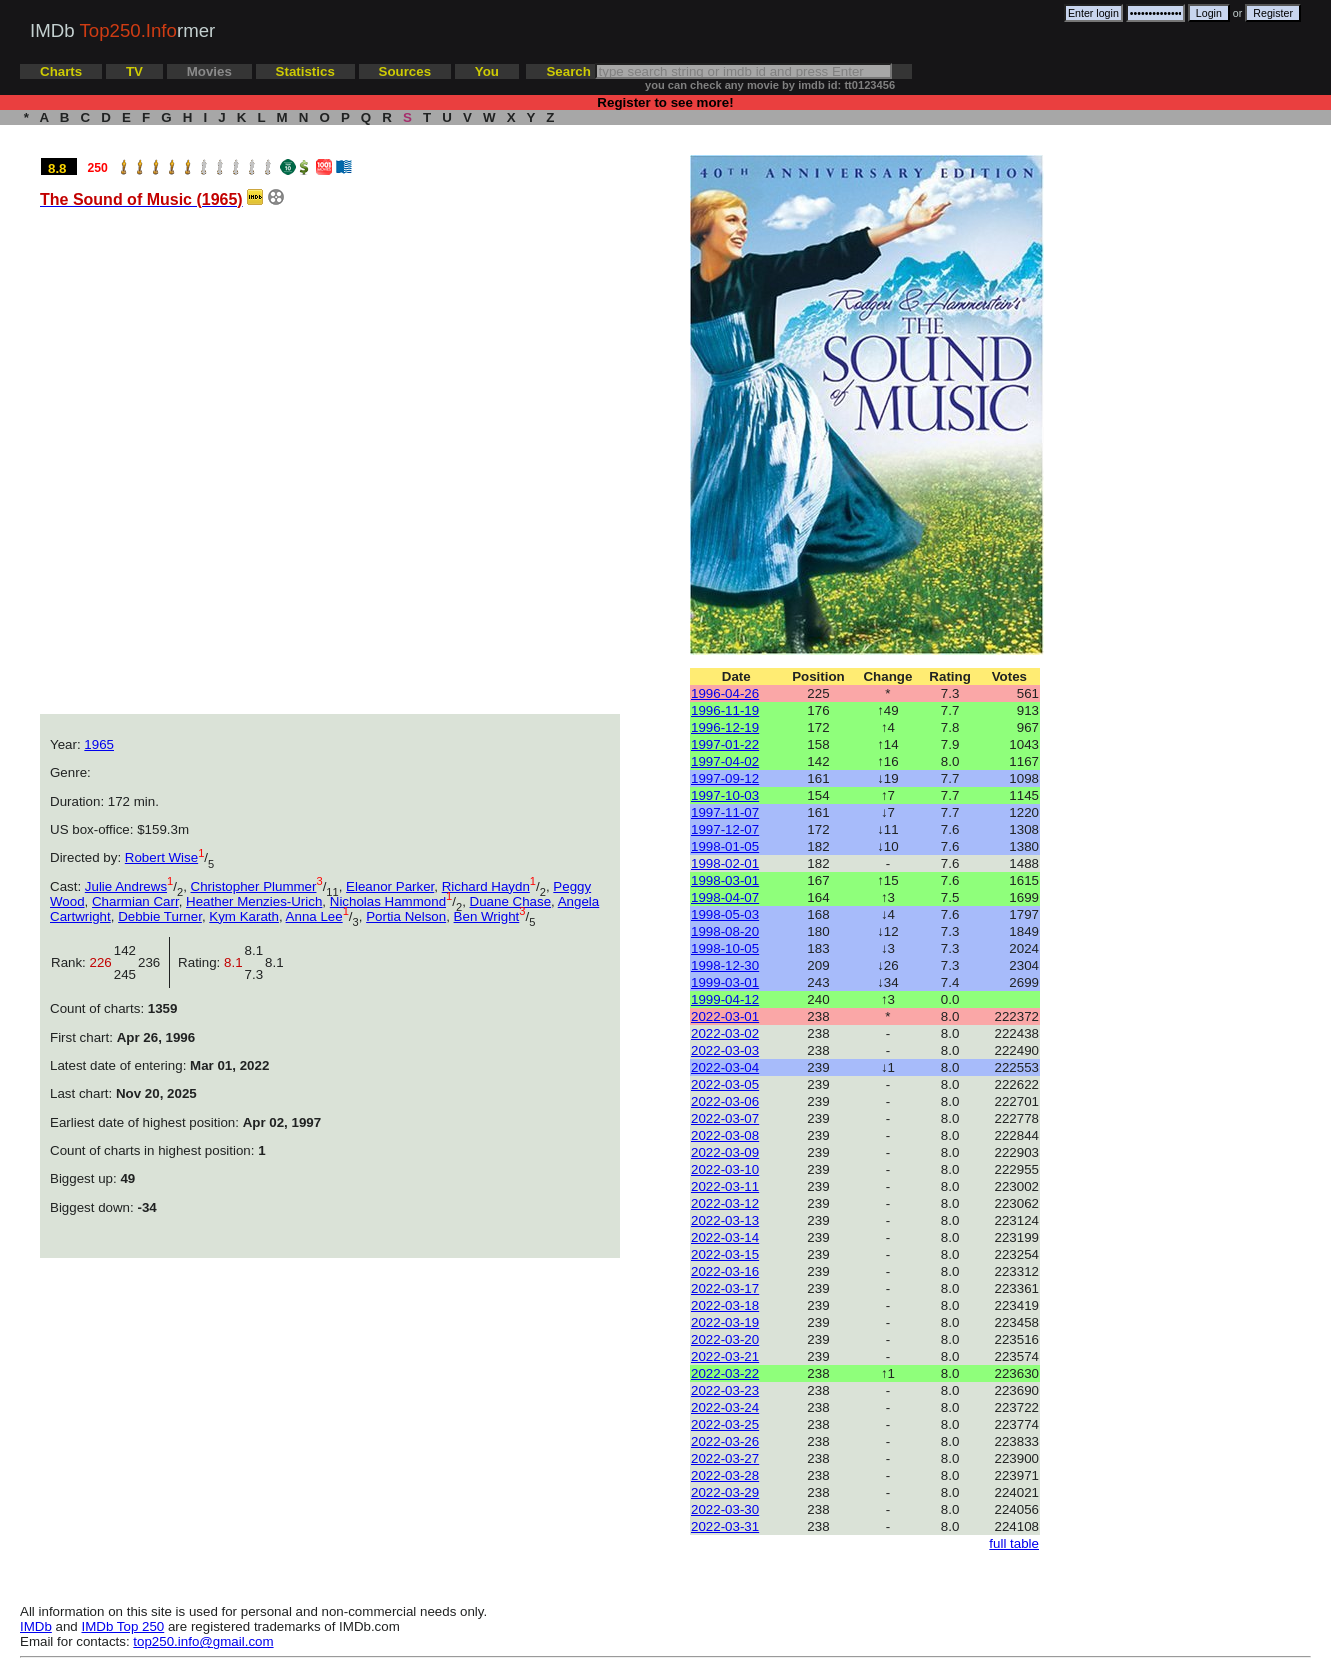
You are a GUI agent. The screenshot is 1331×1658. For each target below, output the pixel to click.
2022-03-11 (725, 1186)
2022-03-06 (725, 1101)
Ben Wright (487, 916)
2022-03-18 (725, 1305)
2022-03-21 (725, 1356)
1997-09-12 (725, 778)
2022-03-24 (725, 1407)
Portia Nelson (406, 916)
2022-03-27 (725, 1458)
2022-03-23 (725, 1390)
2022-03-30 (725, 1509)
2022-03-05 (725, 1084)
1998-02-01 (725, 863)
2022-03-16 (725, 1271)
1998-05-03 (725, 914)
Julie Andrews (126, 886)
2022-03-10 (725, 1169)
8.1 (274, 962)
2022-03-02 (725, 1033)
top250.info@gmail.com (203, 1641)
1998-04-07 (725, 897)
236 (153, 962)
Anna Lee (314, 916)
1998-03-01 (725, 880)
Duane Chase (511, 901)
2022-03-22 (725, 1373)
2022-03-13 (725, 1220)
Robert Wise (161, 857)
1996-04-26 (725, 693)
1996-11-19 (725, 710)
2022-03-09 (725, 1152)
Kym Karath (244, 916)
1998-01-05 (725, 846)
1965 (99, 744)
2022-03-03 (725, 1050)
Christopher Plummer (254, 886)
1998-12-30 (725, 965)
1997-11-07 (725, 812)
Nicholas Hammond (388, 901)
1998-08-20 (725, 931)
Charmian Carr (135, 901)
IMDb (36, 1626)
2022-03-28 (725, 1475)
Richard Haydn (486, 886)
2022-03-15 (725, 1254)
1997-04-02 (725, 761)
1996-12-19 (725, 727)
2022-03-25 (725, 1424)
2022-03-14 (725, 1237)
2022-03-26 (725, 1441)
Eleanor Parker (390, 886)
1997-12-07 (725, 829)
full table (1014, 1543)
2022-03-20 (725, 1339)
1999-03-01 (725, 982)
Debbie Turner (160, 916)
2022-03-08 (725, 1135)
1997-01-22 (725, 744)
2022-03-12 (725, 1203)
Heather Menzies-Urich (254, 901)
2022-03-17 (725, 1288)
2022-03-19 (725, 1322)
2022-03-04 (725, 1067)
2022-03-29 (725, 1492)
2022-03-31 (725, 1526)
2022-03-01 (725, 1016)
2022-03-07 (725, 1118)
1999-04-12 (725, 999)
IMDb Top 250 (123, 1626)
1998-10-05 (725, 948)
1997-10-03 (725, 795)
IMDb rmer (122, 30)
